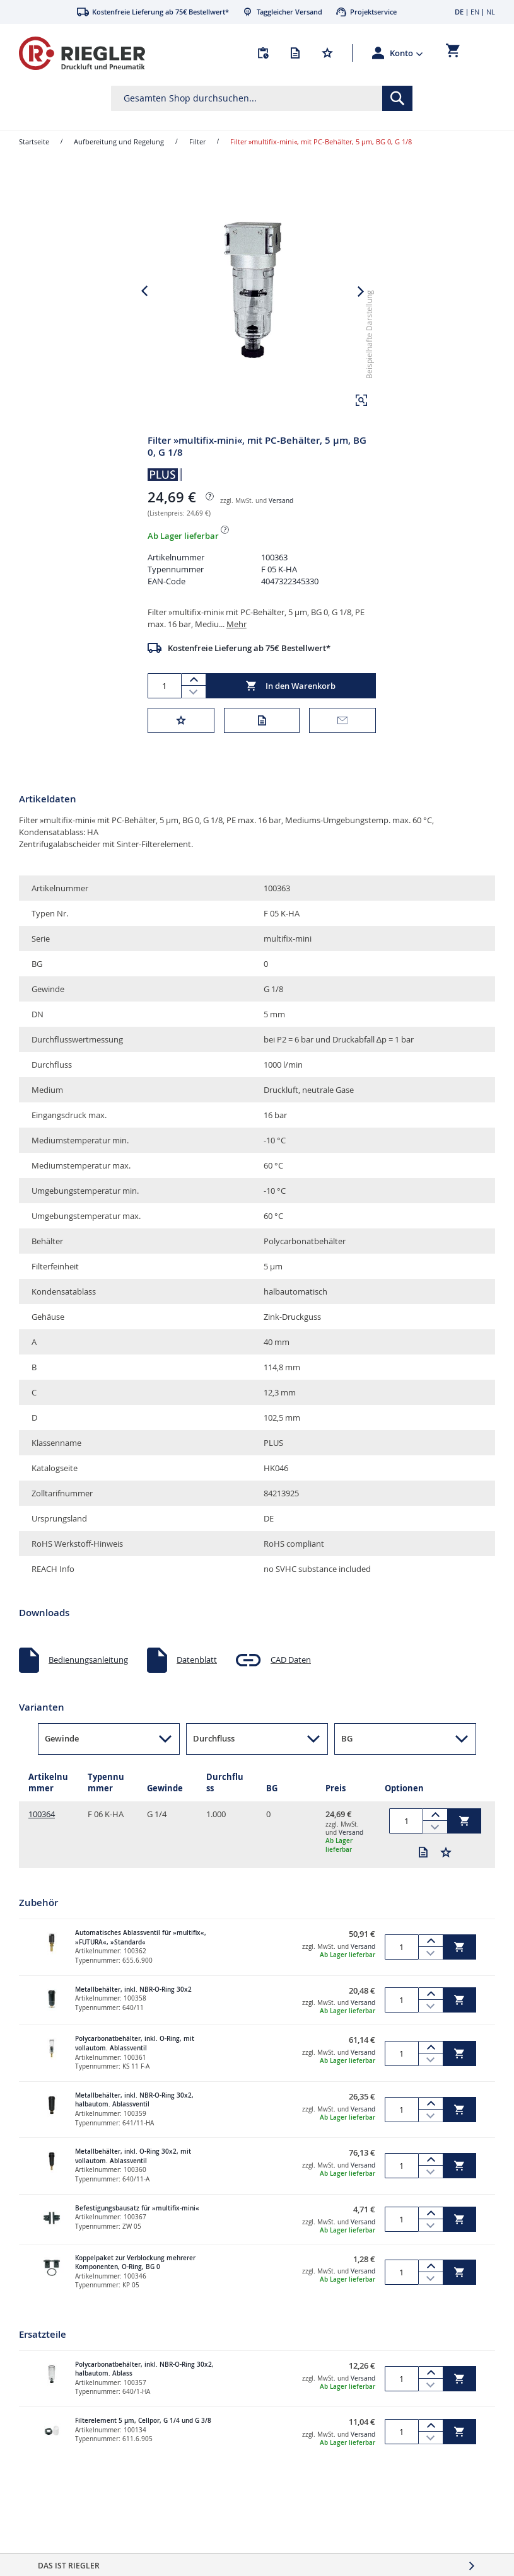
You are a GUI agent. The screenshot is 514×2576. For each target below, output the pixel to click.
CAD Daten (291, 1682)
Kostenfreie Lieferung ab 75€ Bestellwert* (249, 670)
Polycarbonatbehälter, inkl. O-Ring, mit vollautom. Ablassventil (134, 2066)
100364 (41, 1836)
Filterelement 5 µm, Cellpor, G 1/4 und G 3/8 (143, 2443)
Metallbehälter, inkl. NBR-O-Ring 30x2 (133, 2012)
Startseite (34, 141)
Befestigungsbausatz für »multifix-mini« (137, 2231)
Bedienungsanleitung (88, 1682)
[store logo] (82, 53)
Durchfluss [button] (214, 1761)
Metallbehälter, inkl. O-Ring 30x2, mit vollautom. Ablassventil (133, 2179)
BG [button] (347, 1761)
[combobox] (262, 98)
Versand (281, 523)
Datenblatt (197, 1682)
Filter (197, 141)
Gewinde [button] (62, 1761)
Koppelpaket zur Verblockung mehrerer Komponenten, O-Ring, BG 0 (135, 2285)
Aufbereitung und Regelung (119, 141)
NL (490, 11)
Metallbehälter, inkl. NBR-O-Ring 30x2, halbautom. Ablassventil (134, 2123)
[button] (406, 53)
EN (474, 11)
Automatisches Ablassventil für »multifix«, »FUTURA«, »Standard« (140, 1960)
